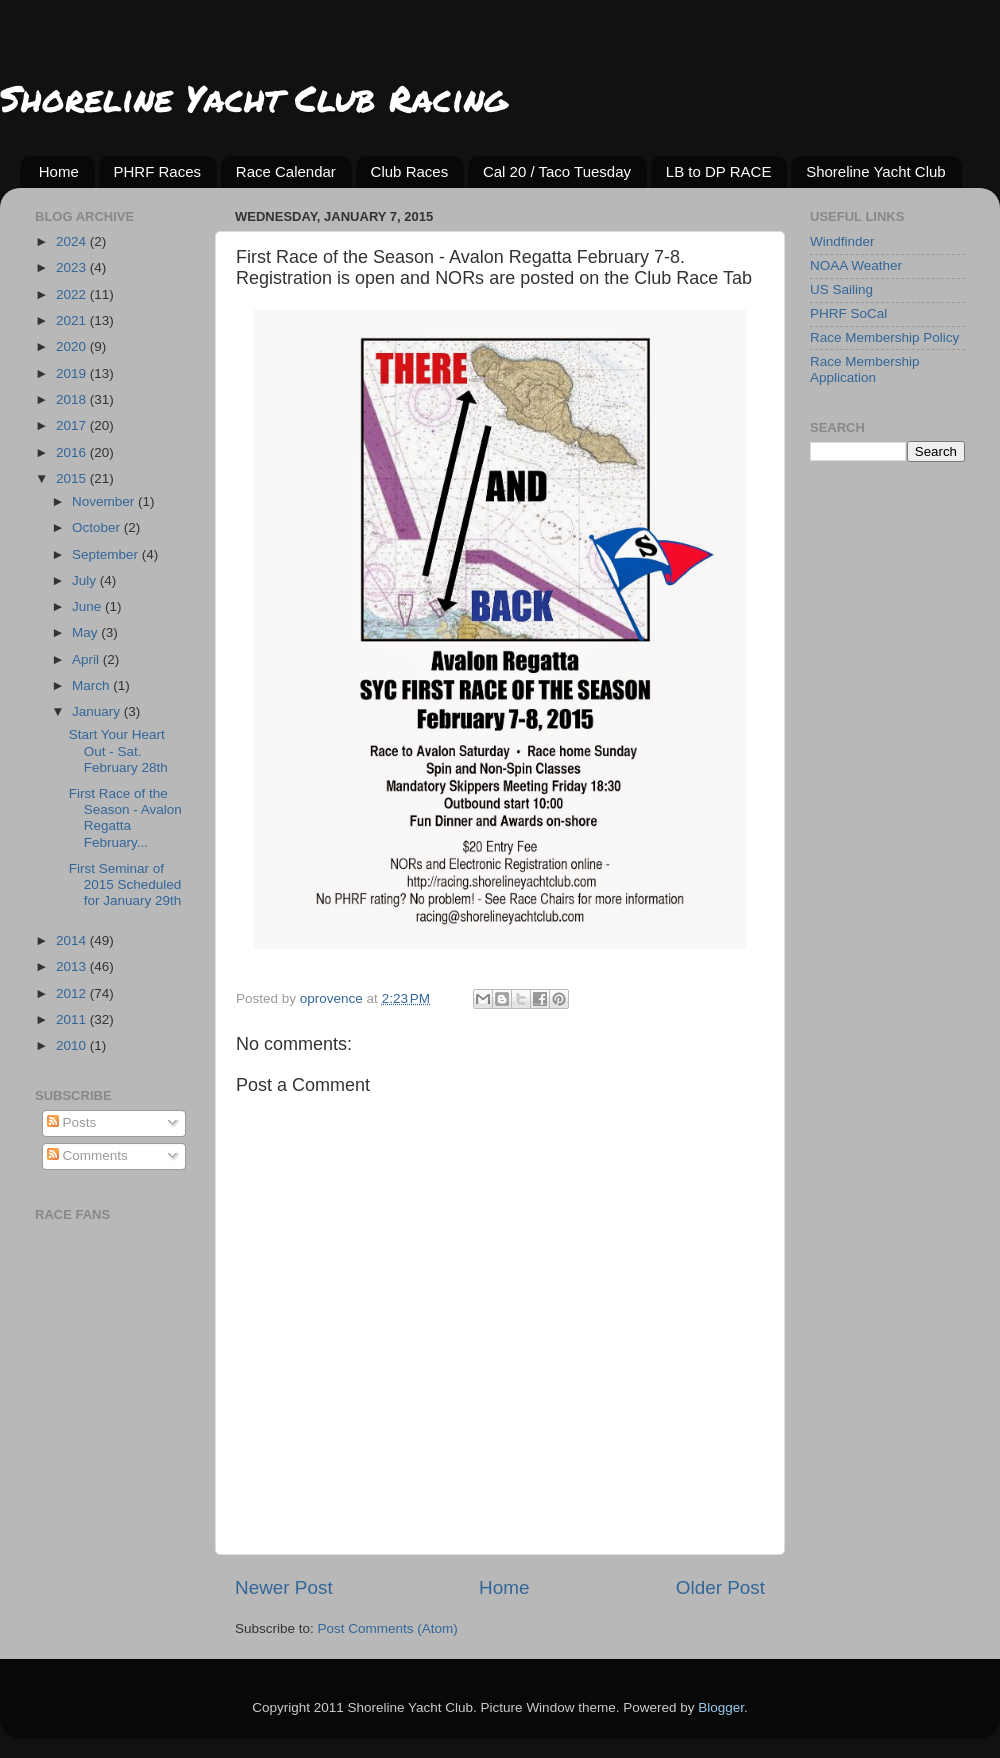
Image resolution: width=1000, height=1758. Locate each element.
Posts (72, 1122)
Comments (87, 1155)
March (92, 685)
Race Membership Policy (884, 337)
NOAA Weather (856, 265)
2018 (73, 399)
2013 (73, 966)
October (98, 527)
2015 (73, 478)
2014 (73, 940)
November (105, 501)
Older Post (720, 1587)
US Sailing (841, 289)
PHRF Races (158, 171)
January (98, 711)
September (107, 554)
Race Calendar (286, 171)
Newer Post (284, 1587)
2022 (73, 294)
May (86, 632)
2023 (73, 267)
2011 (73, 1019)
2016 (73, 452)
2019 (73, 373)
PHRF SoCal (848, 313)
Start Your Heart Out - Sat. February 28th (118, 750)
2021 (73, 320)
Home (59, 171)
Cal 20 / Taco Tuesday (557, 171)
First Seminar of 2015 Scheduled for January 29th (125, 884)
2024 (73, 241)
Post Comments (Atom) (388, 1628)
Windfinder (842, 241)
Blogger (721, 1707)
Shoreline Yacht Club (876, 171)
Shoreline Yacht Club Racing (253, 97)
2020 (73, 346)
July (86, 580)
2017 (73, 425)
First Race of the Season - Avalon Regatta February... (125, 818)
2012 (73, 993)
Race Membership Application (865, 369)
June (88, 606)
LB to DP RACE (719, 171)
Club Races (410, 171)
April (87, 659)
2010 (73, 1045)
